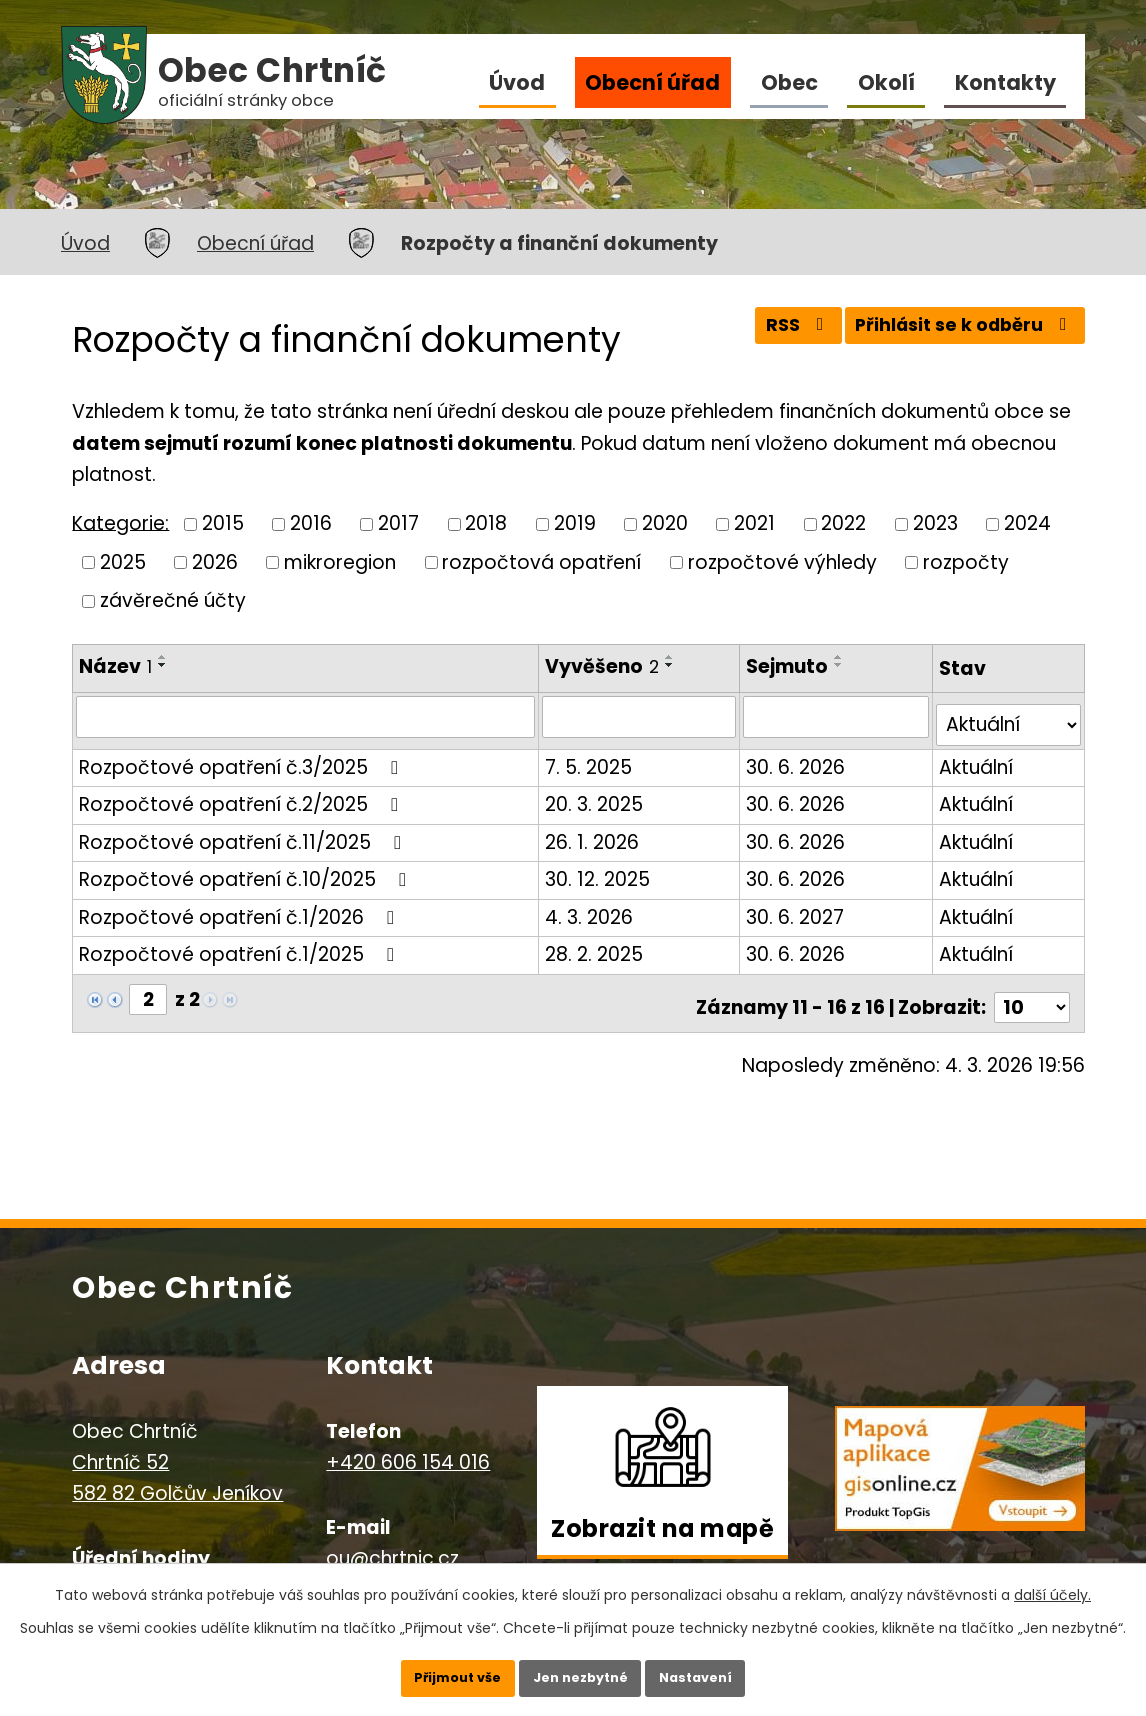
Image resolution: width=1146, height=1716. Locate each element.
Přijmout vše (430, 1671)
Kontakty (1005, 82)
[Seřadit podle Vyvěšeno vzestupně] (671, 657)
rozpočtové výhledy (782, 561)
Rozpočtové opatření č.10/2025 (246, 870)
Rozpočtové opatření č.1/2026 (240, 908)
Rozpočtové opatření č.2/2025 (242, 795)
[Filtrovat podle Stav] (1009, 716)
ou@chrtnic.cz (392, 1541)
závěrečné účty (173, 600)
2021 (754, 523)
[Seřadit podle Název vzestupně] (163, 657)
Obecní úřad (652, 82)
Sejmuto (790, 666)
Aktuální (977, 758)
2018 (486, 523)
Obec (789, 82)
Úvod (517, 82)
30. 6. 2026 (798, 758)
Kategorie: (120, 522)
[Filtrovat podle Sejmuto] (838, 716)
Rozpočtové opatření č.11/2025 (244, 833)
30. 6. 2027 (798, 908)
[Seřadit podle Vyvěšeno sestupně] (671, 665)
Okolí (886, 82)
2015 (223, 523)
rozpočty (966, 561)
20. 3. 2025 (595, 795)
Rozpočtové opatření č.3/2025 (242, 758)
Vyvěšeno (603, 666)
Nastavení (723, 1671)
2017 (398, 523)
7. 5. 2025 (589, 758)
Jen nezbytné (580, 1671)
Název (115, 666)
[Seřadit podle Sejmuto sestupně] (842, 665)
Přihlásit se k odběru (956, 332)
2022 (843, 523)
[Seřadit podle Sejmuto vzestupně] (842, 657)
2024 (1027, 523)
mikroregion (340, 561)
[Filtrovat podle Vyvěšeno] (641, 716)
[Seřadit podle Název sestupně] (163, 665)
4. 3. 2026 (590, 908)
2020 (665, 523)
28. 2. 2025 (595, 945)
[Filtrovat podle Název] (306, 716)
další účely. (1052, 1582)
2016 (311, 523)
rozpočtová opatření (541, 561)
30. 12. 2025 (598, 870)
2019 (575, 523)
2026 (215, 561)
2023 (935, 523)
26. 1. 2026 (593, 833)
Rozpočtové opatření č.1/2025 (240, 945)
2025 (123, 561)
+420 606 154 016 (408, 1445)
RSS (772, 332)
